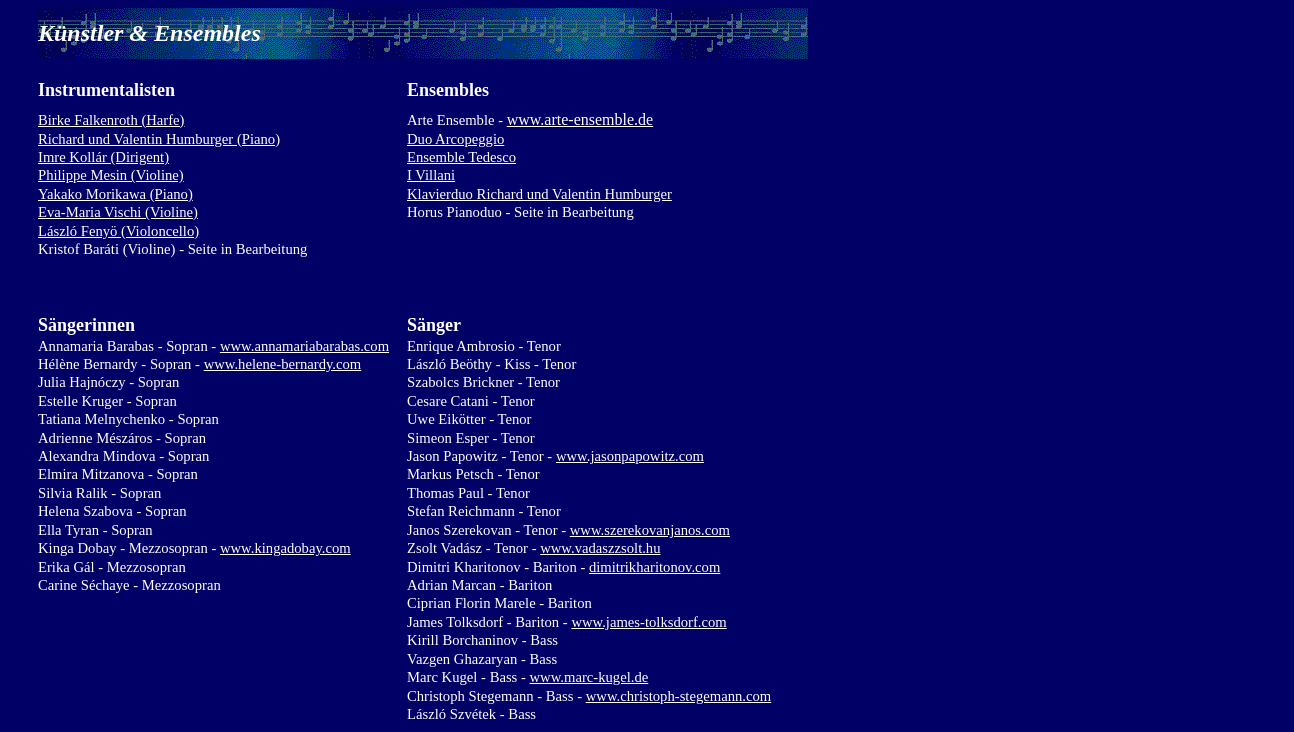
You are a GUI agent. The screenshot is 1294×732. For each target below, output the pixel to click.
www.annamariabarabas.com (304, 346)
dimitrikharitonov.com (654, 567)
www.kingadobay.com (285, 548)
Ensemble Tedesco (461, 157)
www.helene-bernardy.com (283, 364)
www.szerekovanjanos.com (650, 530)
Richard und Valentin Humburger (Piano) (159, 139)
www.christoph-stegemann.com (678, 696)
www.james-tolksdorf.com (648, 622)
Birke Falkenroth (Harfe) (111, 120)
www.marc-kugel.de (589, 677)
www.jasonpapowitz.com (630, 456)
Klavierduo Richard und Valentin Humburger (539, 194)
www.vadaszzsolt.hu (600, 548)
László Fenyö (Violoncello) (118, 231)
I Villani (431, 175)
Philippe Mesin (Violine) (111, 175)
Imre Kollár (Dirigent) (103, 157)
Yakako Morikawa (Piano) (115, 194)
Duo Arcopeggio (455, 139)
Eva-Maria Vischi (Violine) (118, 212)
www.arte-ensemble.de (580, 119)
